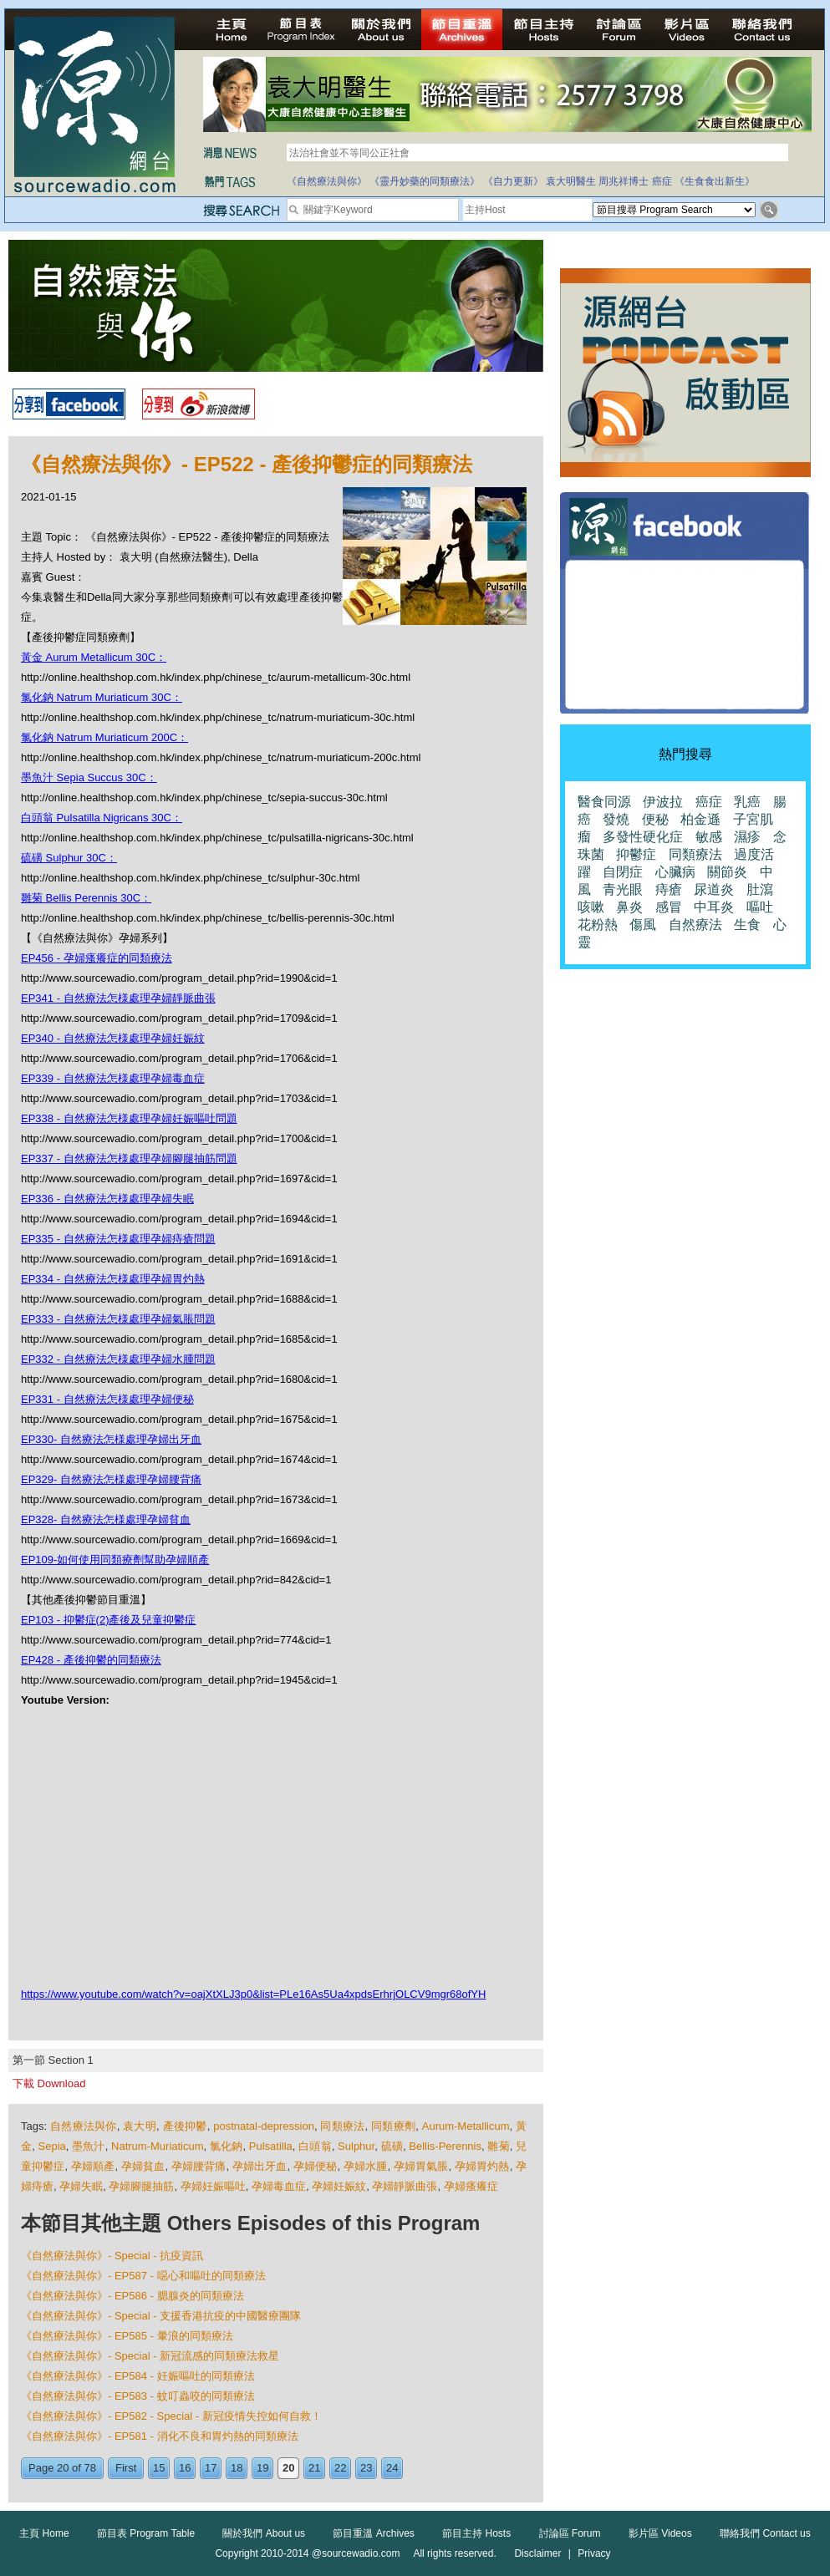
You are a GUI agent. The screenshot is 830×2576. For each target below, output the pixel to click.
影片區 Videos (660, 2533)
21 (314, 2468)
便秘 (655, 819)
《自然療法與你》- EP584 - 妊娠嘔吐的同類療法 (138, 2376)
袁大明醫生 (571, 181)
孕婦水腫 (366, 2166)
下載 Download (49, 2083)
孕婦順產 (93, 2166)
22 (340, 2468)
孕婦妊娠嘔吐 (213, 2186)
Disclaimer (537, 2553)
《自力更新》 (513, 181)
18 (236, 2468)
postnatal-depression (263, 2126)
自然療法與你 (83, 2126)
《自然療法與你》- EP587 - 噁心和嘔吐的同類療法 (143, 2275)
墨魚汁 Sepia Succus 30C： (89, 777)
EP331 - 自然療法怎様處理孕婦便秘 (107, 1399)
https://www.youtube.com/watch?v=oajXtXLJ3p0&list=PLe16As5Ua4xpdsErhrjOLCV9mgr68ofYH (253, 1994)
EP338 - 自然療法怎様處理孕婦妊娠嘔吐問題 (129, 1118)
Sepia (52, 2146)
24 (392, 2468)
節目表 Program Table (146, 2533)
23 (366, 2468)
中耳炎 (714, 907)
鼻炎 (629, 907)
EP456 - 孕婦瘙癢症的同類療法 (96, 958)
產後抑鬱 (185, 2126)
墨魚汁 (88, 2146)
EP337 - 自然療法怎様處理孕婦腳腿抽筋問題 (129, 1158)
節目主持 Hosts (476, 2533)
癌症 (662, 181)
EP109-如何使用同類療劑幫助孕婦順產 (115, 1559)
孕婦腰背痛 (199, 2166)
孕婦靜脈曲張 (404, 2186)
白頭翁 (314, 2146)
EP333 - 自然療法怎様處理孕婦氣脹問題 (118, 1319)
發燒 (616, 819)
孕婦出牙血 (260, 2166)
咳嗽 (591, 907)
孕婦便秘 (315, 2166)
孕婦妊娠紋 (339, 2186)
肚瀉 (759, 889)
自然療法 (695, 924)
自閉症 (623, 872)
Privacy (594, 2553)
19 (262, 2468)
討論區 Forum (570, 2533)
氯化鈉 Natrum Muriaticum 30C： (101, 697)
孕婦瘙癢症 (471, 2186)
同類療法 (342, 2126)
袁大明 (139, 2126)
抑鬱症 (636, 854)
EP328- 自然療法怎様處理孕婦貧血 (106, 1519)
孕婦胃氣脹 (421, 2166)
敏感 (708, 837)
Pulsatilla (271, 2146)
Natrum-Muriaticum (157, 2146)
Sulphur (356, 2146)
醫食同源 (604, 802)
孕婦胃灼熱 (482, 2166)
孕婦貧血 (143, 2166)
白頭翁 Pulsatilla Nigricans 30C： (101, 817)
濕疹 (747, 837)
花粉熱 (598, 924)
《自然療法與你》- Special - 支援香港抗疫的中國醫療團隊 (161, 2315)
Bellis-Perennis (445, 2146)
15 (159, 2468)
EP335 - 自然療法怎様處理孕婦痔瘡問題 (118, 1238)
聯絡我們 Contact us (765, 2533)
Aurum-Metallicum (466, 2126)
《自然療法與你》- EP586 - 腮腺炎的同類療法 (132, 2295)
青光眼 (623, 889)
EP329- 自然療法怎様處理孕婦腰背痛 (111, 1479)
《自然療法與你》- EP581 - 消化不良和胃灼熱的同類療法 (159, 2436)
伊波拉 (663, 802)
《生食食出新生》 (715, 181)
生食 (747, 924)
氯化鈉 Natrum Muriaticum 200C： (104, 737)
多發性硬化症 (643, 837)
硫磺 (392, 2146)
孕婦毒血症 (279, 2186)
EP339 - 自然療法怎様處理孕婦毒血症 (113, 1078)
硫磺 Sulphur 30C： (69, 857)
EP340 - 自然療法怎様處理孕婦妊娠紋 (113, 1038)
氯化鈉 (226, 2146)
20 (288, 2468)
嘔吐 (759, 907)
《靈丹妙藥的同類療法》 (424, 181)
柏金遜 (700, 819)
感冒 (668, 907)
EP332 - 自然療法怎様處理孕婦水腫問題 (118, 1359)
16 (185, 2468)
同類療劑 (393, 2126)
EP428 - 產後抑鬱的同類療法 (91, 1660)
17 (210, 2468)
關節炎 (727, 872)
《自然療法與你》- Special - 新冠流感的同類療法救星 (150, 2356)
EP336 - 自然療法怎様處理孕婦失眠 (107, 1198)
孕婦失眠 (81, 2186)
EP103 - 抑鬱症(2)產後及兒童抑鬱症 (108, 1619)
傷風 (642, 924)
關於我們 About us (263, 2533)
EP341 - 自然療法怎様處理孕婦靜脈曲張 (118, 998)
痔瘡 (668, 889)
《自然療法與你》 (327, 181)
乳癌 (747, 802)
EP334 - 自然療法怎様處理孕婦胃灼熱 (113, 1279)
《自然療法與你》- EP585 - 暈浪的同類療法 (127, 2336)
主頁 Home (44, 2533)
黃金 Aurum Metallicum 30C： (93, 657)
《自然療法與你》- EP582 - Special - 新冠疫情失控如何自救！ (171, 2416)
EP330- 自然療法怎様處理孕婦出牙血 (111, 1439)
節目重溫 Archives (373, 2533)
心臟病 (675, 872)
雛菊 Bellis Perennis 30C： (86, 898)
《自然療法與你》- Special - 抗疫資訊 (112, 2255)
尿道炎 (714, 889)
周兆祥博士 (623, 181)
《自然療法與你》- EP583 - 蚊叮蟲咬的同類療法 (138, 2396)
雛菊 (498, 2146)
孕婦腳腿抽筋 (141, 2186)
